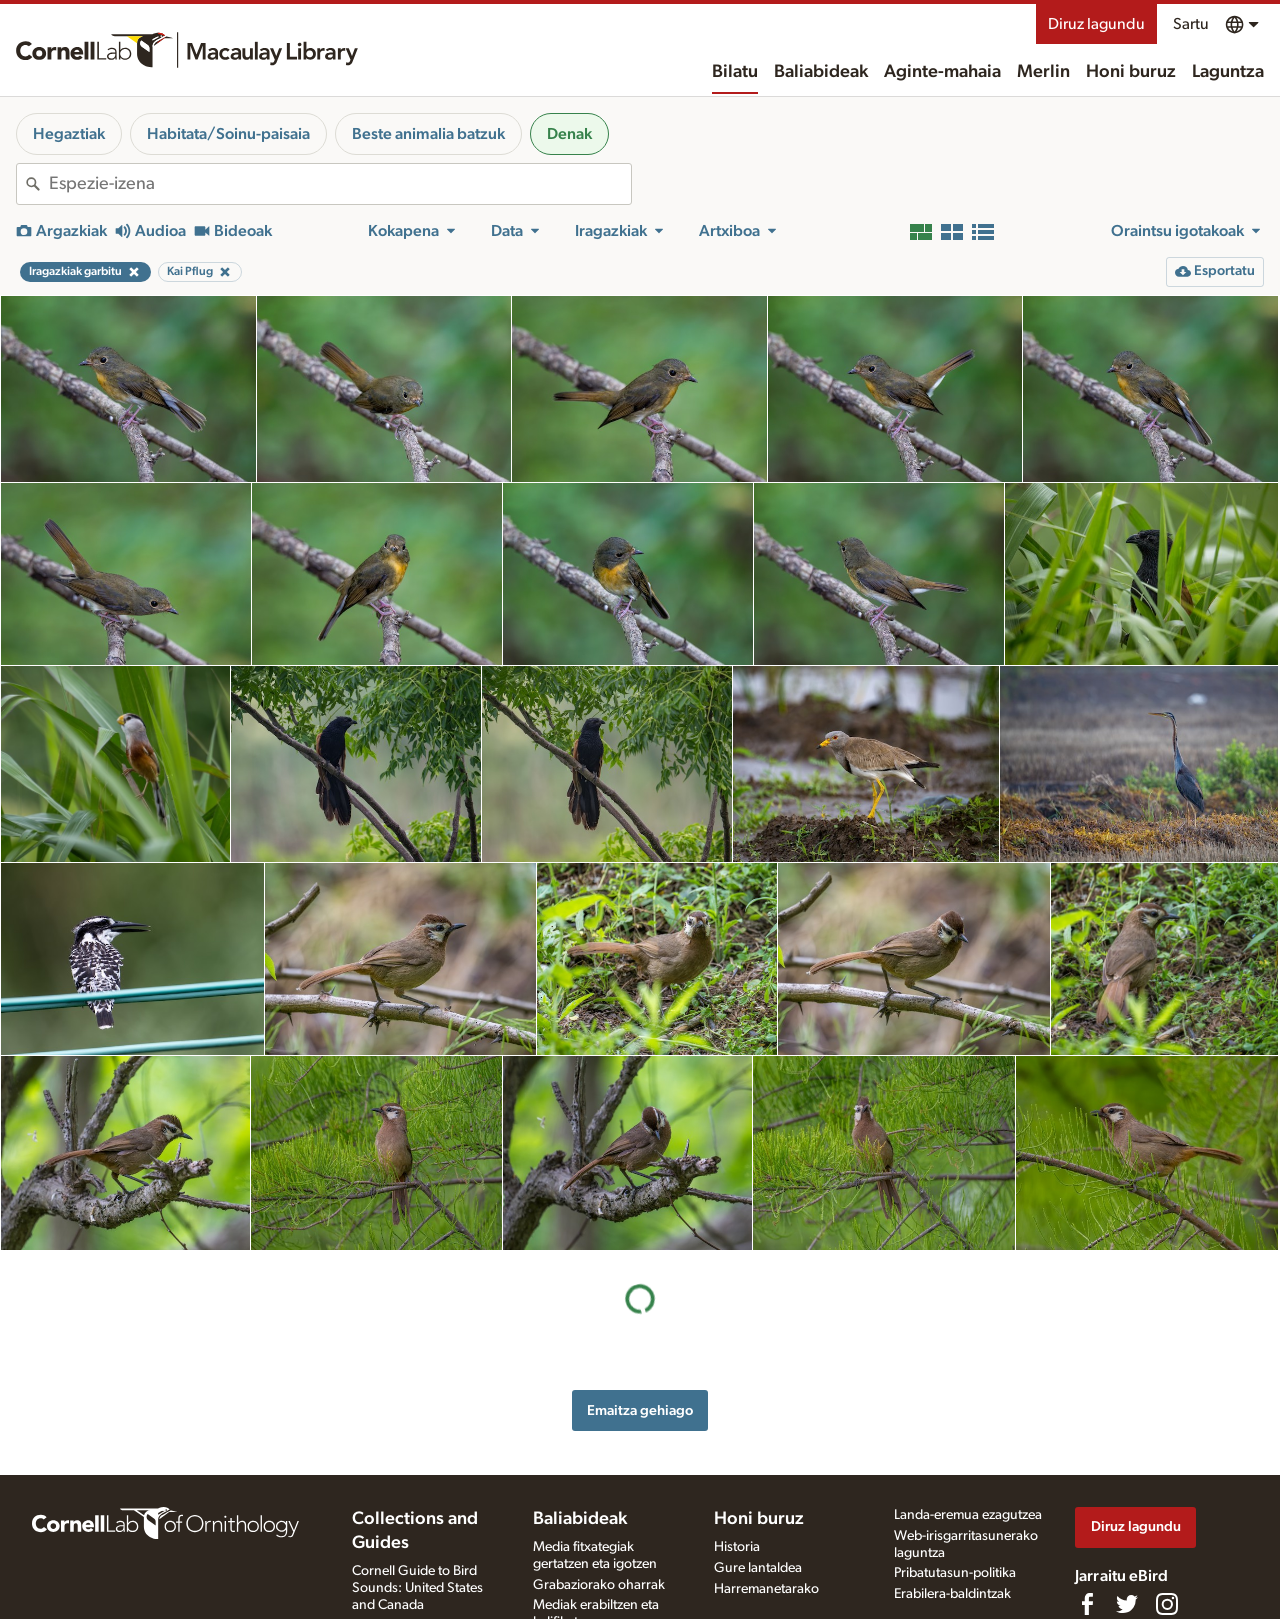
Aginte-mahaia (942, 72)
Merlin (1043, 72)
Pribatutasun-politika (955, 1491)
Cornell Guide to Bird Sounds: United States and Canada (417, 1505)
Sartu (1191, 24)
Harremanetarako (766, 1506)
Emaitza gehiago (640, 1215)
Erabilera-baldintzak (952, 1512)
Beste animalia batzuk (428, 134)
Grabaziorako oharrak (599, 1502)
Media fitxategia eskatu (601, 1561)
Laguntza (1228, 72)
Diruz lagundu (1096, 24)
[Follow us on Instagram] (1167, 1521)
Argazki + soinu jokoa (597, 1602)
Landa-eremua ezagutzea (968, 1432)
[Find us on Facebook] (1087, 1521)
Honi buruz (1131, 72)
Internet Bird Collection (420, 1564)
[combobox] (340, 184)
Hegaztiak (69, 134)
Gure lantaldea (758, 1485)
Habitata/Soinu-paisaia (228, 134)
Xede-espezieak (579, 1582)
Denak (569, 134)
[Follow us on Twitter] (1127, 1521)
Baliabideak (821, 72)
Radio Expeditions (405, 1543)
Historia (737, 1464)
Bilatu (735, 72)
